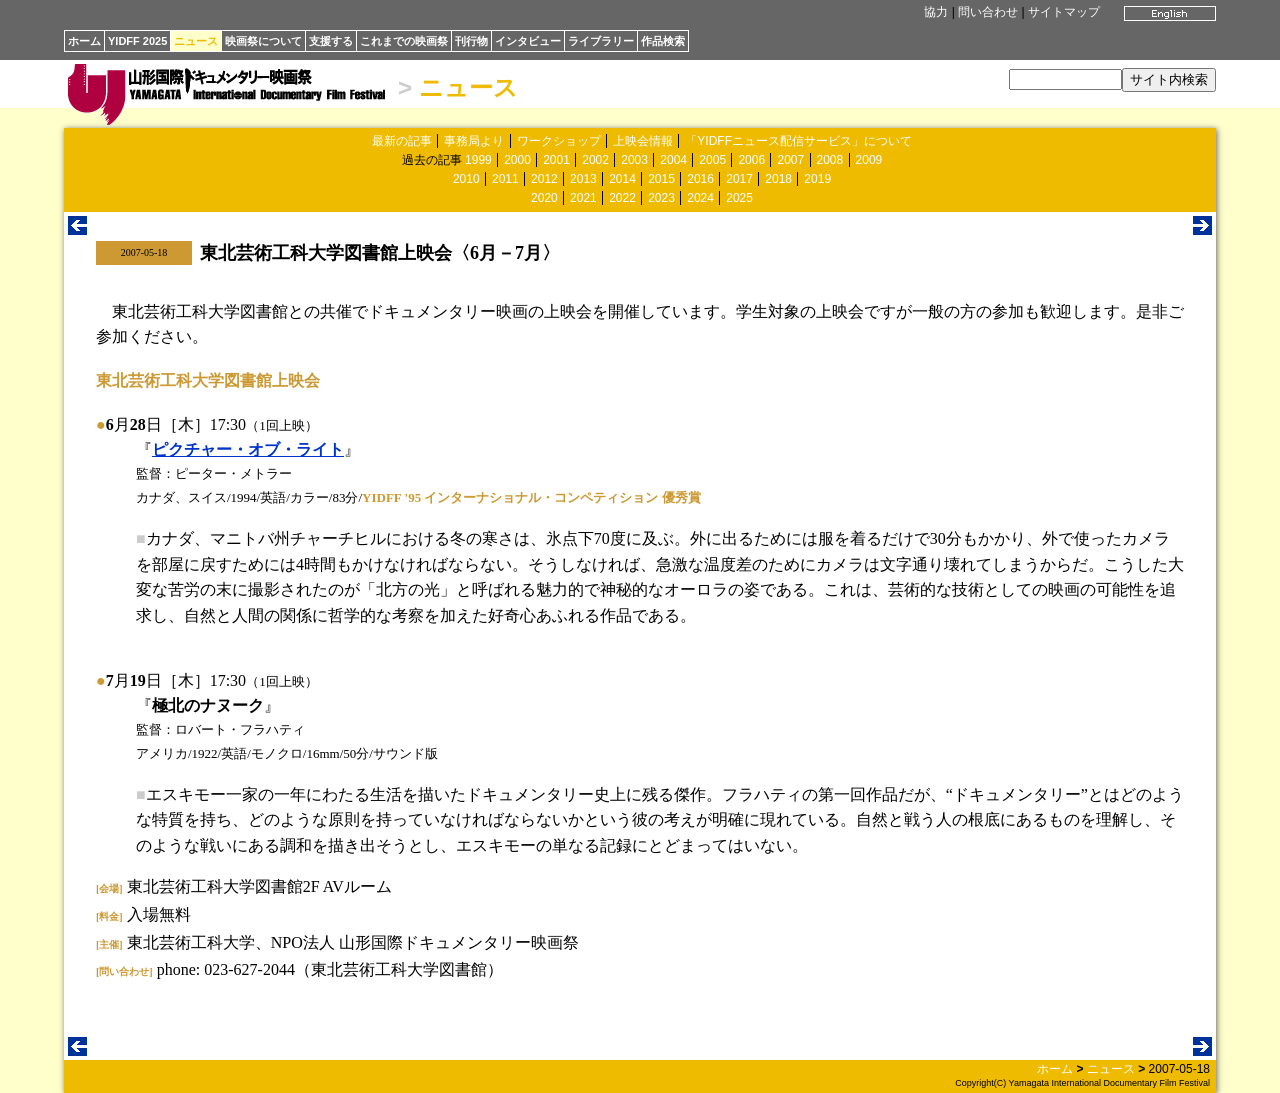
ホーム (84, 41)
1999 (478, 160)
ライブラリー (601, 41)
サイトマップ (1064, 12)
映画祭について (263, 41)
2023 (661, 198)
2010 (466, 179)
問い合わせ (988, 12)
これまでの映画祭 (404, 41)
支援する (331, 41)
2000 (517, 160)
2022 (622, 198)
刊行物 (471, 41)
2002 (595, 160)
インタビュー (528, 41)
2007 (790, 160)
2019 (817, 179)
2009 (869, 160)
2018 (778, 179)
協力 (936, 12)
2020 (544, 198)
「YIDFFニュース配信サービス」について (798, 141)
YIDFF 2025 (137, 41)
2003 (634, 160)
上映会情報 (643, 141)
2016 (700, 179)
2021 (583, 198)
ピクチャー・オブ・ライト (248, 449)
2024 (700, 198)
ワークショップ (559, 141)
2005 (712, 160)
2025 (739, 198)
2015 (661, 179)
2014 (622, 179)
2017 (739, 179)
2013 (583, 179)
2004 (673, 160)
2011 (505, 179)
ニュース (196, 41)
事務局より (474, 141)
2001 (556, 160)
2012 (544, 179)
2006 (751, 160)
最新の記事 (402, 141)
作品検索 (663, 41)
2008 (830, 160)
